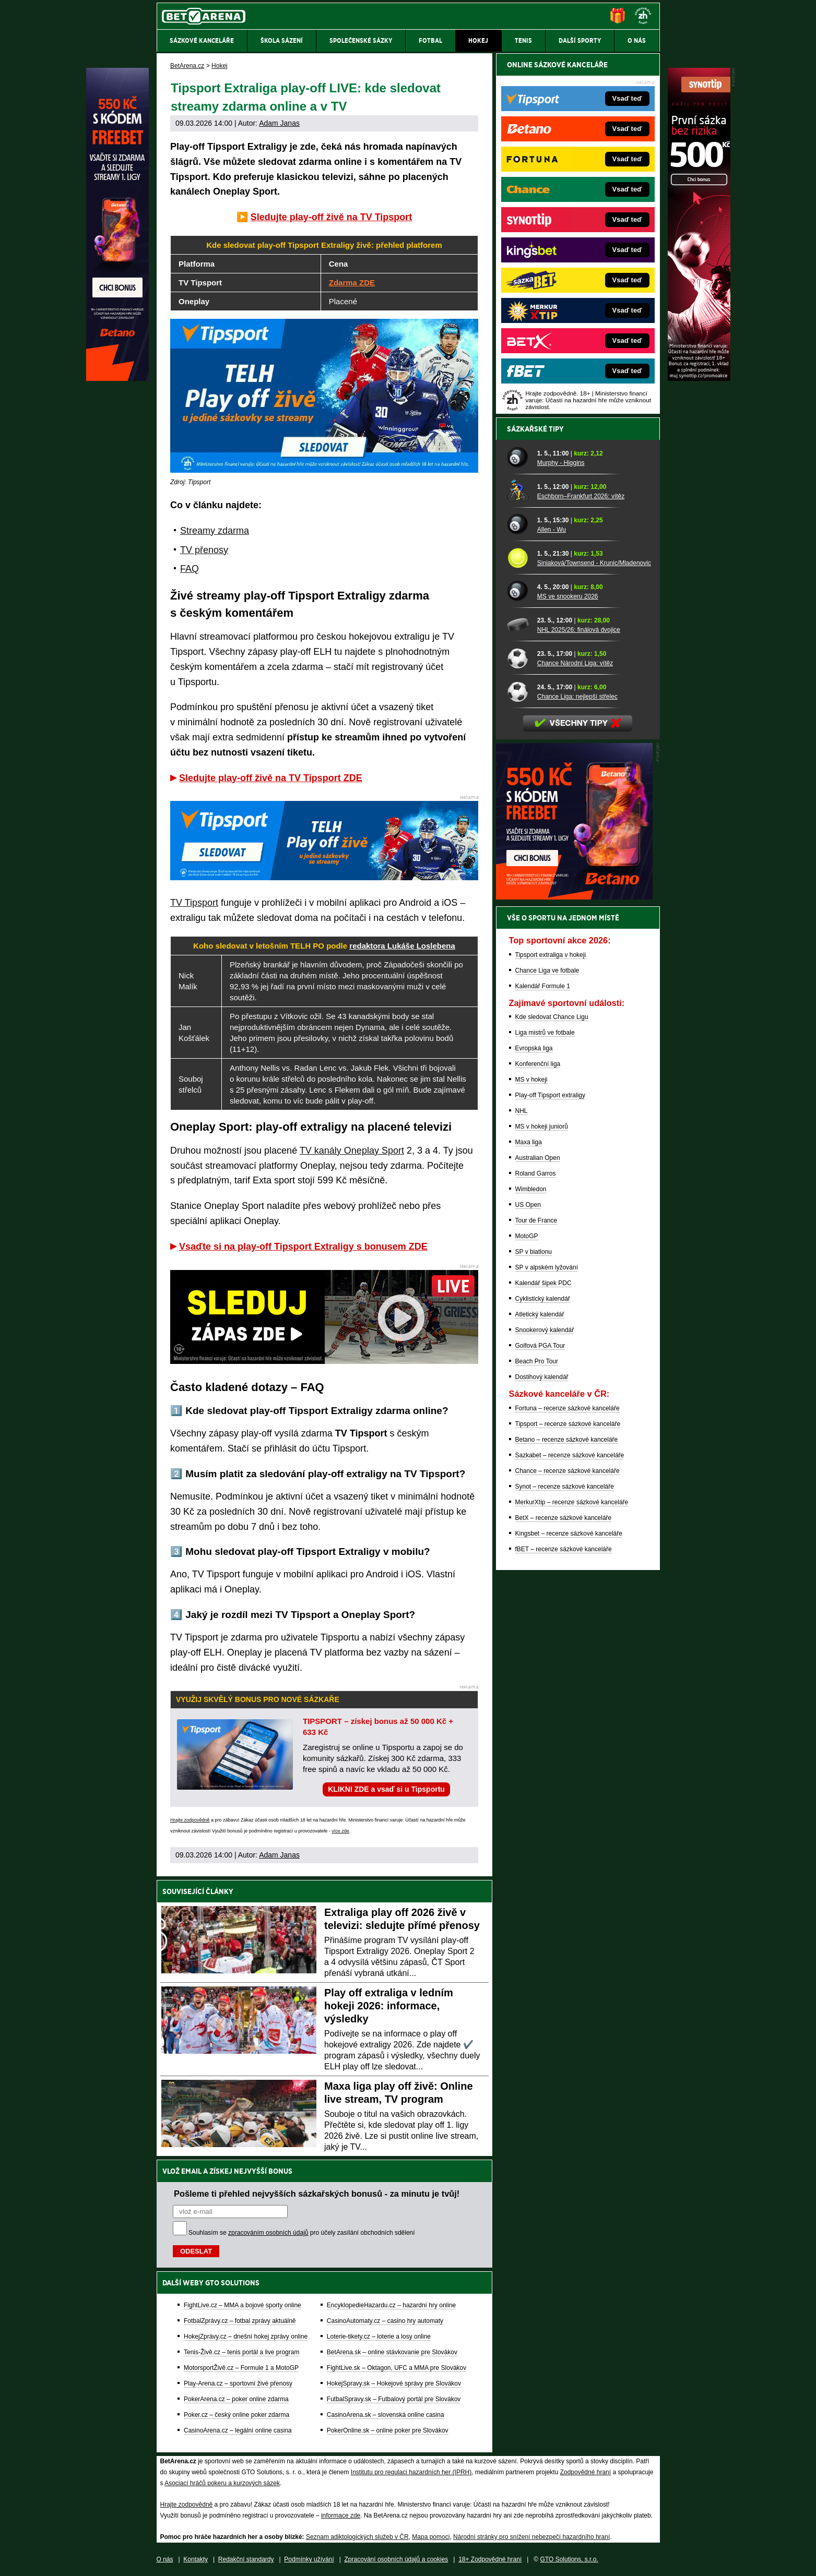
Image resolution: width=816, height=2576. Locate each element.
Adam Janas (279, 123)
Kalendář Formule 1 (542, 986)
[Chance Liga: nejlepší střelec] (518, 691)
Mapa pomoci (431, 2537)
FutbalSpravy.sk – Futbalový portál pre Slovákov (394, 2399)
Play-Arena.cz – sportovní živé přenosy (238, 2383)
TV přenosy (204, 550)
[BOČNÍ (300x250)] (574, 897)
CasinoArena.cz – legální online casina (238, 2430)
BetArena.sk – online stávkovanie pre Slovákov (392, 2352)
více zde (340, 1831)
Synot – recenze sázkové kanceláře (564, 1486)
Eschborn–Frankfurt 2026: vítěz (580, 496)
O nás (165, 2559)
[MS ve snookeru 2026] (518, 591)
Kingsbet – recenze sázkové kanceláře (568, 1533)
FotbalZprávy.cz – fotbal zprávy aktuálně (240, 2321)
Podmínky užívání (309, 2559)
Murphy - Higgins (561, 462)
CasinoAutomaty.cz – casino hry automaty (385, 2321)
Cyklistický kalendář (542, 1298)
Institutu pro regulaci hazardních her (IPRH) (411, 2472)
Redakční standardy (246, 2559)
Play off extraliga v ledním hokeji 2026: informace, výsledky (388, 2005)
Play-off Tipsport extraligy (550, 1095)
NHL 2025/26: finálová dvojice (578, 629)
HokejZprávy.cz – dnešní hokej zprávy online (246, 2336)
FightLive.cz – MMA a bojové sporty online (242, 2305)
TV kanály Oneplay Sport (352, 1150)
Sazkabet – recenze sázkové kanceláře (569, 1455)
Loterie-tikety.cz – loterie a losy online (379, 2336)
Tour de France (536, 1220)
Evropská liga (534, 1048)
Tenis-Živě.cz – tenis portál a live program (241, 2352)
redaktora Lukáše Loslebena (402, 945)
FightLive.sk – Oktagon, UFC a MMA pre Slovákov (396, 2367)
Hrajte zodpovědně (190, 1820)
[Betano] (117, 378)
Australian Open (537, 1157)
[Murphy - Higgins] (518, 457)
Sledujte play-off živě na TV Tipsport (331, 217)
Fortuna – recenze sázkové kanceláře (567, 1408)
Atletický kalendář (539, 1314)
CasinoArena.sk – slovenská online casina (385, 2414)
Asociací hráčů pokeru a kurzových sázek (222, 2483)
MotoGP (526, 1236)
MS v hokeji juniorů (541, 1126)
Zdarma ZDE (352, 282)
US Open (528, 1204)
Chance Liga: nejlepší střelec (577, 696)
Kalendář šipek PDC (543, 1283)
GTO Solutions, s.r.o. (569, 2559)
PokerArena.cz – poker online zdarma (236, 2399)
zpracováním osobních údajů (268, 2232)
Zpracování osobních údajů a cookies (396, 2559)
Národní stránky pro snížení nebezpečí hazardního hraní (531, 2537)
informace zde (340, 2515)
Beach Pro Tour (537, 1361)
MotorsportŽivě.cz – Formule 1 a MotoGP (241, 2367)
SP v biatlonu (533, 1251)
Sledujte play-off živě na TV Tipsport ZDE (270, 778)
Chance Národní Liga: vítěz (575, 663)
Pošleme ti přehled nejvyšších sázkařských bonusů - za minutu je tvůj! (316, 2193)
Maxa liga (528, 1142)
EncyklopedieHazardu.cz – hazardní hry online (391, 2305)
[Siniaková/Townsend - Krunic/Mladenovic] (518, 557)
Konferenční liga (538, 1064)
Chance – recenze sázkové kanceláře (567, 1471)
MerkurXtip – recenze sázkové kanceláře (572, 1502)
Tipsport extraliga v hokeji (550, 954)
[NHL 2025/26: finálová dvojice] (518, 624)
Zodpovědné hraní (585, 2472)
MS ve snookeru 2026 (567, 596)
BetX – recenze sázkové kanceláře (563, 1517)
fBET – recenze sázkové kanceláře (563, 1549)
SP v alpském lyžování (546, 1267)
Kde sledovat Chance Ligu (551, 1017)
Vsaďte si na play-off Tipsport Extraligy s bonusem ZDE (303, 1246)
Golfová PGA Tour (540, 1345)
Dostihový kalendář (542, 1377)
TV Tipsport (194, 902)
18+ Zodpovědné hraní (490, 2559)
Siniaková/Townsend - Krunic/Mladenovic (594, 563)
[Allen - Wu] (518, 524)
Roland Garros (535, 1173)
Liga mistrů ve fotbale (545, 1032)
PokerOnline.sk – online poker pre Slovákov (387, 2430)
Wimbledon (531, 1189)
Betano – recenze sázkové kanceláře (566, 1439)
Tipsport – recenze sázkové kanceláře (568, 1424)
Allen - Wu (551, 529)
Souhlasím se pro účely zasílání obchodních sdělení (301, 2232)
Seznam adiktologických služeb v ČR (357, 2537)
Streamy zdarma (214, 530)
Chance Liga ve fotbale (547, 970)
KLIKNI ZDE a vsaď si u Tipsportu (386, 1789)
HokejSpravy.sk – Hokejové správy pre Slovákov (394, 2383)
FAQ (189, 569)
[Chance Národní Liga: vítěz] (518, 658)
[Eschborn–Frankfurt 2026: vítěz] (518, 491)
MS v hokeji (531, 1079)
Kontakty (195, 2559)
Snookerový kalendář (544, 1330)
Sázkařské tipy (535, 429)
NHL (521, 1111)
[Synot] (699, 378)
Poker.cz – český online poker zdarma (236, 2414)
